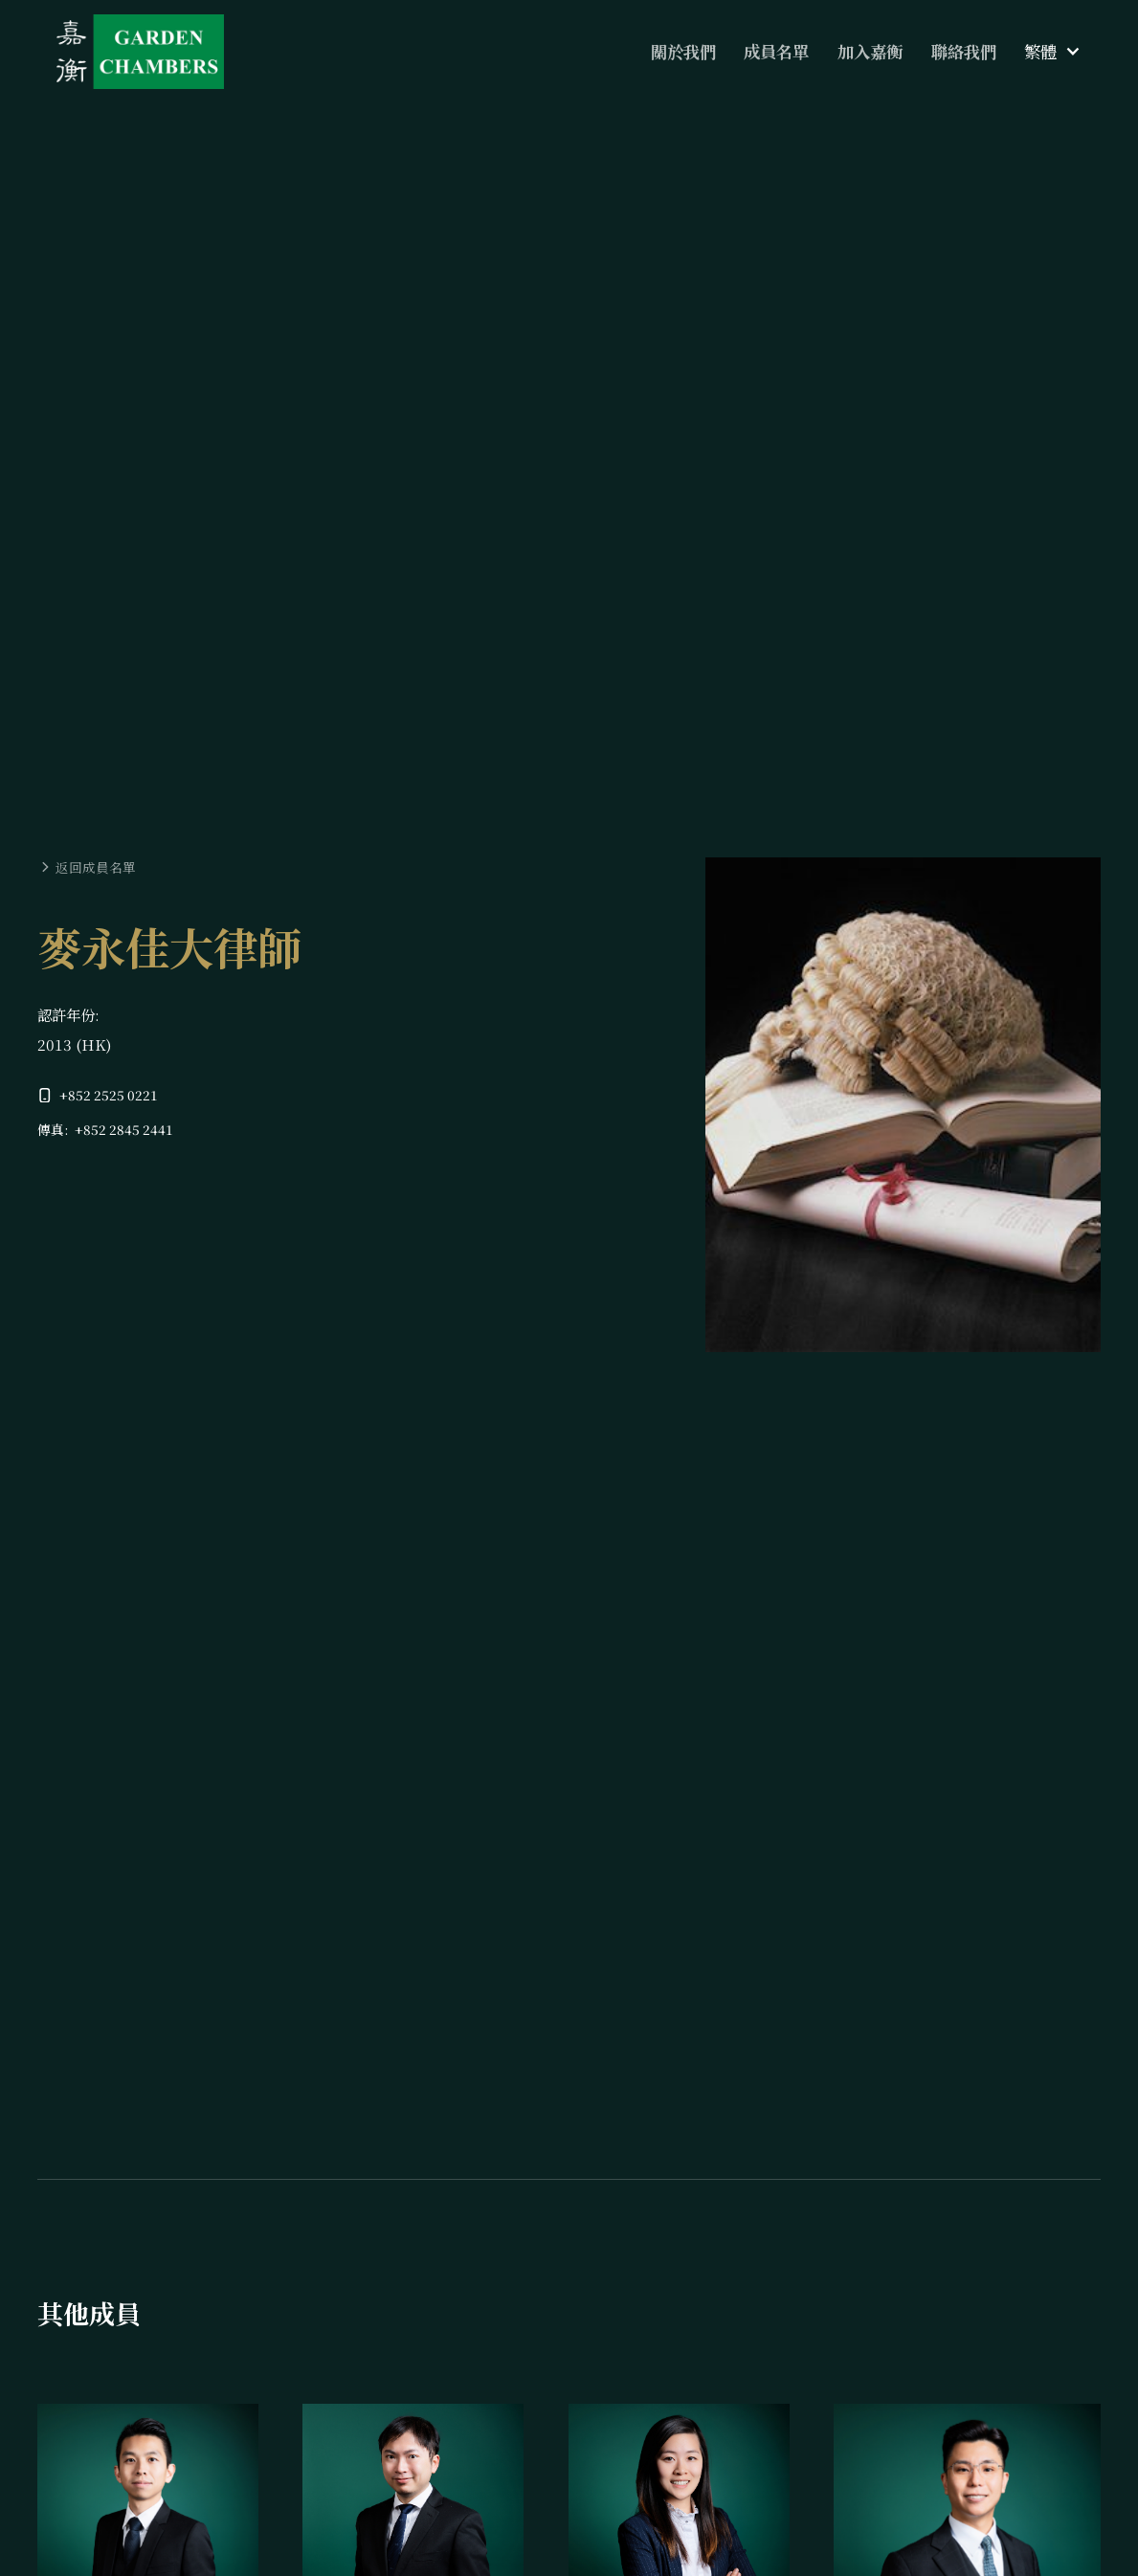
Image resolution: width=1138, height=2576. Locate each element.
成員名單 (776, 51)
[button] (1052, 51)
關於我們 (683, 51)
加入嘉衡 (870, 51)
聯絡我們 (963, 51)
